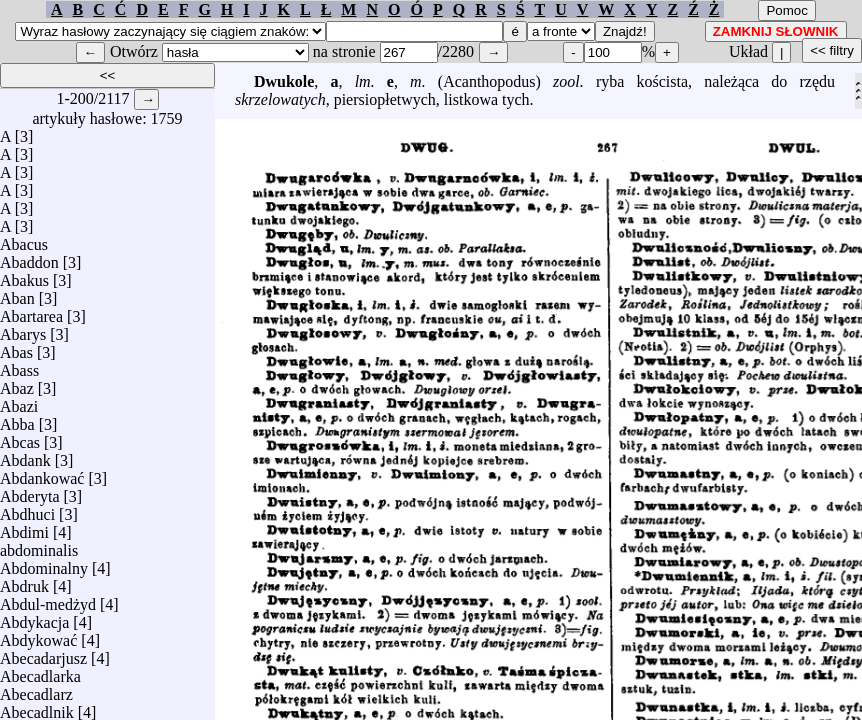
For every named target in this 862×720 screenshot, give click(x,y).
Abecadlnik (37, 707)
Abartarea (31, 311)
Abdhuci (27, 509)
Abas (16, 347)
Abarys (23, 329)
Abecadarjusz (43, 653)
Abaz (17, 383)
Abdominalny (44, 563)
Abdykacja (34, 617)
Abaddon (29, 257)
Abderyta (30, 491)
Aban (17, 293)
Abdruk (24, 581)
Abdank (25, 455)
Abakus (24, 275)
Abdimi (24, 527)
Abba (17, 419)
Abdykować (38, 635)
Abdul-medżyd (48, 599)
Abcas (20, 437)
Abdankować (42, 473)
